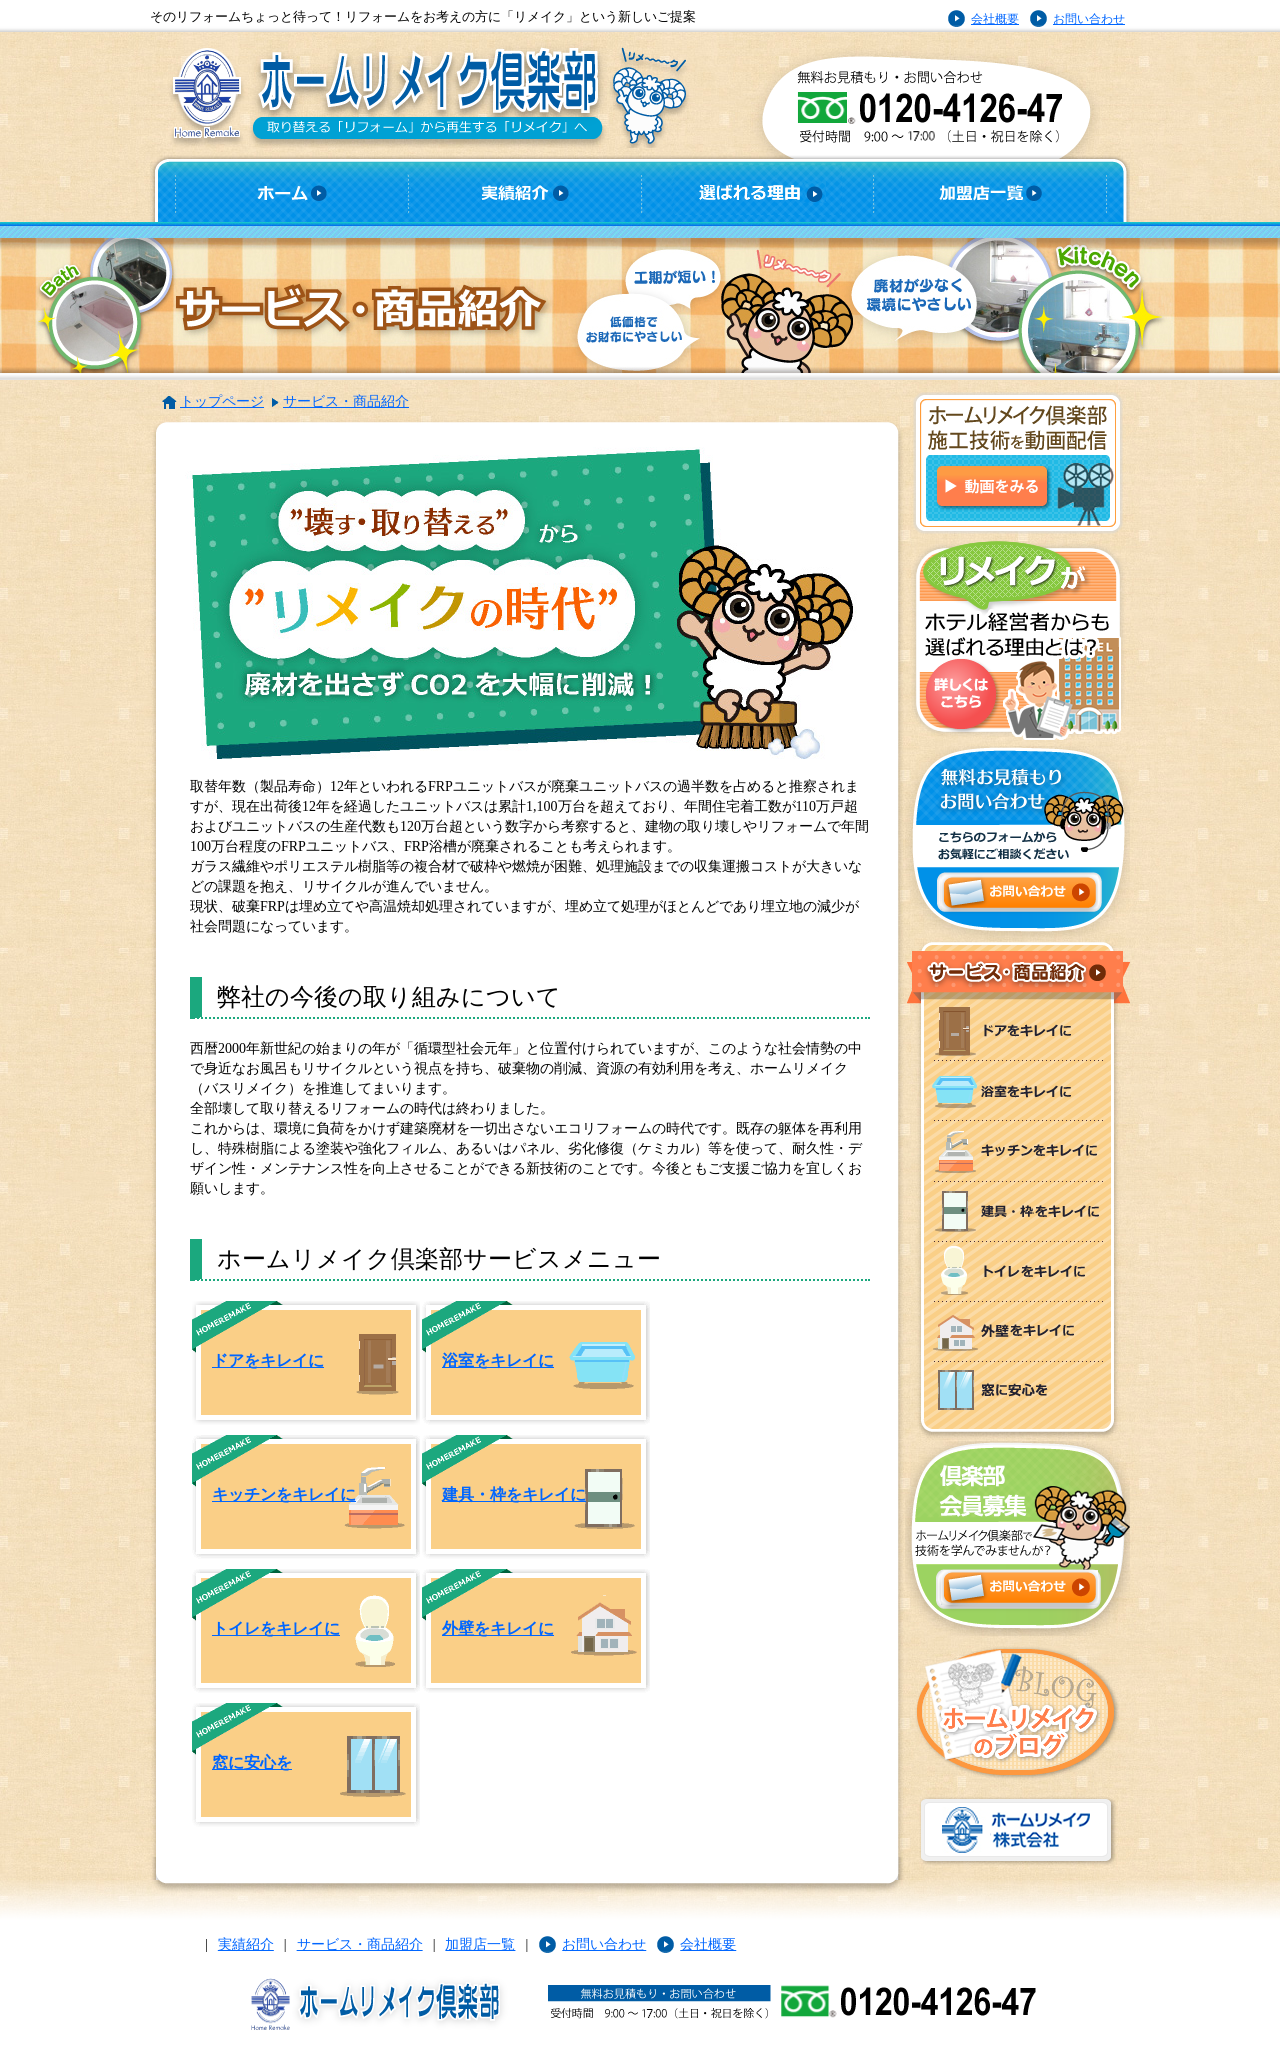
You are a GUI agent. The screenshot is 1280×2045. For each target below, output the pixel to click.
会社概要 (995, 19)
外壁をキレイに (498, 1628)
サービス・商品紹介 (346, 401)
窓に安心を (252, 1762)
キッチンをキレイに (284, 1494)
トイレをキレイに (276, 1628)
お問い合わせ (1089, 19)
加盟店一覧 (480, 1944)
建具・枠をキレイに (514, 1494)
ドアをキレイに (268, 1360)
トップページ (222, 401)
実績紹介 (246, 1944)
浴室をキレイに (498, 1360)
